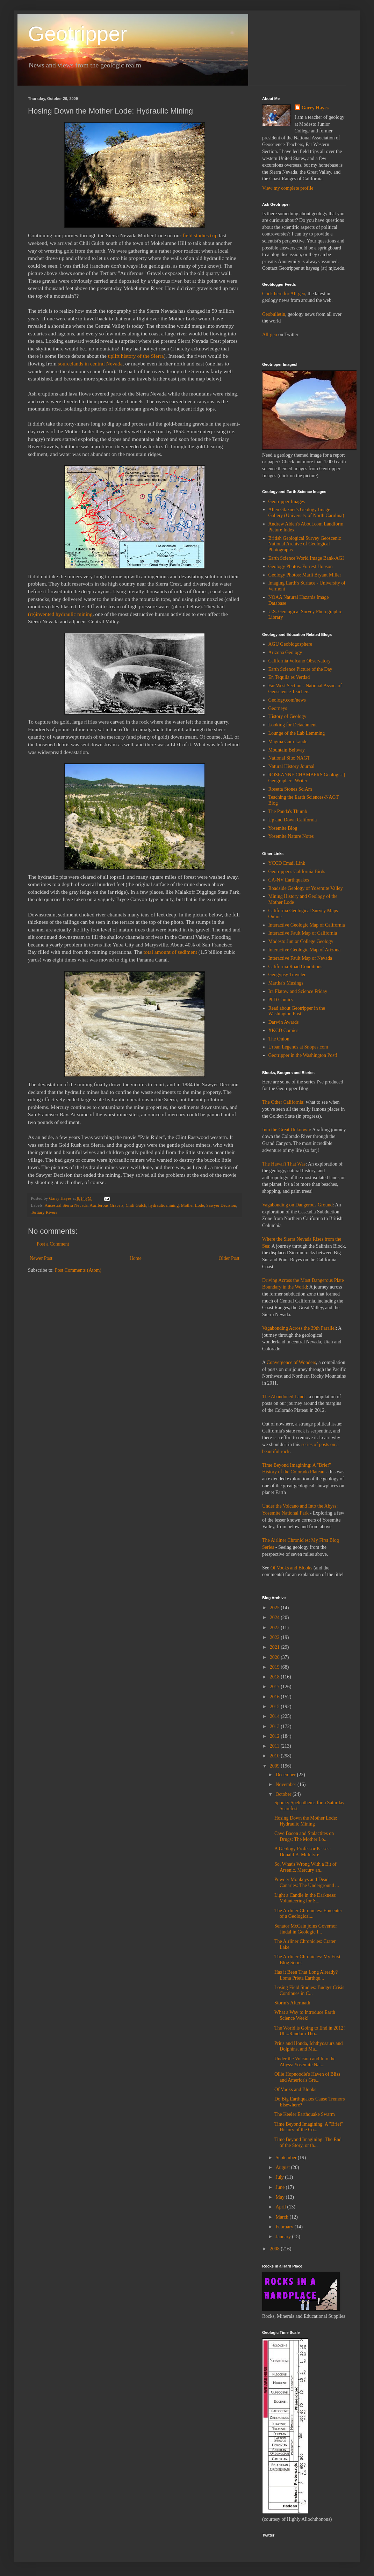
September (286, 2157)
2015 (275, 1706)
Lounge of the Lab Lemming (296, 733)
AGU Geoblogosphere (290, 644)
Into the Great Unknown (286, 1129)
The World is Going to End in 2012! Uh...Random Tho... (309, 2031)
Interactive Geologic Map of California (306, 925)
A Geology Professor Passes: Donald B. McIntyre (302, 1851)
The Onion (278, 1039)
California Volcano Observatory (299, 660)
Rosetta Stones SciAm (290, 789)
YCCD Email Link (286, 863)
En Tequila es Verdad (289, 677)
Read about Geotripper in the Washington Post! (296, 1011)
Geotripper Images (286, 501)
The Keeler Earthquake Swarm (304, 2114)
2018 (275, 1676)
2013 (275, 1726)
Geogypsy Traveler (287, 974)
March (282, 2217)
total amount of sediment (170, 952)
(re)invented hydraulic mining (60, 614)
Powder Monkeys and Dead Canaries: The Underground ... (306, 1882)
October (284, 1794)
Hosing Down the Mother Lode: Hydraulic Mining (305, 1821)
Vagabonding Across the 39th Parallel (299, 1328)
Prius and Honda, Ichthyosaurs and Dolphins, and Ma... (308, 2046)
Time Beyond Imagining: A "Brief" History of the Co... (308, 2127)
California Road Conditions (295, 966)
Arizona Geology (285, 652)
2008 (275, 2248)
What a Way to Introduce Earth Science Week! (304, 2015)
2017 (275, 1686)
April (281, 2206)
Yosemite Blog (282, 828)
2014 (275, 1716)
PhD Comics (280, 999)
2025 (275, 1607)
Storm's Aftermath (292, 2002)
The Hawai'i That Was (283, 1164)
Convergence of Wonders (291, 1362)
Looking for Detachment (292, 724)
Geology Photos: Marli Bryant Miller (304, 575)
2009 (275, 1766)
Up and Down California (292, 819)
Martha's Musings (285, 983)
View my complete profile (288, 188)
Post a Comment (53, 1244)
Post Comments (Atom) (78, 1270)
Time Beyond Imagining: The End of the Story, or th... (307, 2142)
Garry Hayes (315, 107)
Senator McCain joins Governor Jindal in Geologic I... (305, 1929)
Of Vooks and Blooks (291, 1567)
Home (136, 1258)
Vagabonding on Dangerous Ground (297, 1204)
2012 (275, 1736)
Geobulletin (273, 314)
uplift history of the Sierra (136, 356)
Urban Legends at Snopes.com (298, 1047)
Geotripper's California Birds (296, 871)
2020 (275, 1657)
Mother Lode (192, 1205)
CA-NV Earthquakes (288, 880)
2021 (275, 1647)
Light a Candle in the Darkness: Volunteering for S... (305, 1898)
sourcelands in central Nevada (90, 364)
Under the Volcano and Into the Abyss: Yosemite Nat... (305, 2061)
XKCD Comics (283, 1030)
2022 (275, 1637)
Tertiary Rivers (44, 1212)
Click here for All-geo (283, 293)
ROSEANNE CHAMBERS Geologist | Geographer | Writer (306, 777)
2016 (275, 1696)
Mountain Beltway (286, 750)
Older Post (229, 1258)
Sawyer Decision (221, 1205)
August (283, 2167)
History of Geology (287, 716)
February (284, 2226)
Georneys (277, 708)
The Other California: (283, 1102)
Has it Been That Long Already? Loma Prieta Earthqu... (306, 1975)
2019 (275, 1667)
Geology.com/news (287, 700)
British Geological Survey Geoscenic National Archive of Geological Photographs (304, 544)
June (280, 2187)
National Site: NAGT (289, 758)
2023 (275, 1627)
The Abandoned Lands (284, 1396)
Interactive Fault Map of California (302, 933)
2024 (275, 1617)
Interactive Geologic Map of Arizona (304, 949)
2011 (275, 1746)
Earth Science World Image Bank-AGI (306, 558)
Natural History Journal (291, 766)
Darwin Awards (283, 1022)
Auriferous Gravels (106, 1205)
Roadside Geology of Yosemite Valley (305, 888)
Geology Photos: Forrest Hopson (300, 566)
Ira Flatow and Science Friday (298, 991)
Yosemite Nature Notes (291, 836)
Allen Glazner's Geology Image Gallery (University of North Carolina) (306, 512)
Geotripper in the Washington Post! (303, 1055)
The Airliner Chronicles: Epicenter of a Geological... (308, 1913)
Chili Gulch (135, 1205)
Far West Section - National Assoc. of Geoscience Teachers (305, 688)
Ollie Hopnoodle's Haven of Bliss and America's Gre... (307, 2077)
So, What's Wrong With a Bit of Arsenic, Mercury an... (305, 1867)
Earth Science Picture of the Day (300, 669)
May (280, 2197)
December (286, 1774)
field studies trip (200, 235)
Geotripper (77, 33)
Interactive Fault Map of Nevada (300, 958)
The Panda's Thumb (287, 811)
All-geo (269, 334)
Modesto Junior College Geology (300, 941)
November (286, 1784)
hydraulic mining (164, 1205)
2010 (275, 1755)
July (280, 2177)
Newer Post (41, 1258)
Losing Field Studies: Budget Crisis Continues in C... (309, 1990)
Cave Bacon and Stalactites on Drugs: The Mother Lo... (304, 1836)
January (283, 2236)
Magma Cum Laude (288, 741)
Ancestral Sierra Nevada (66, 1205)
